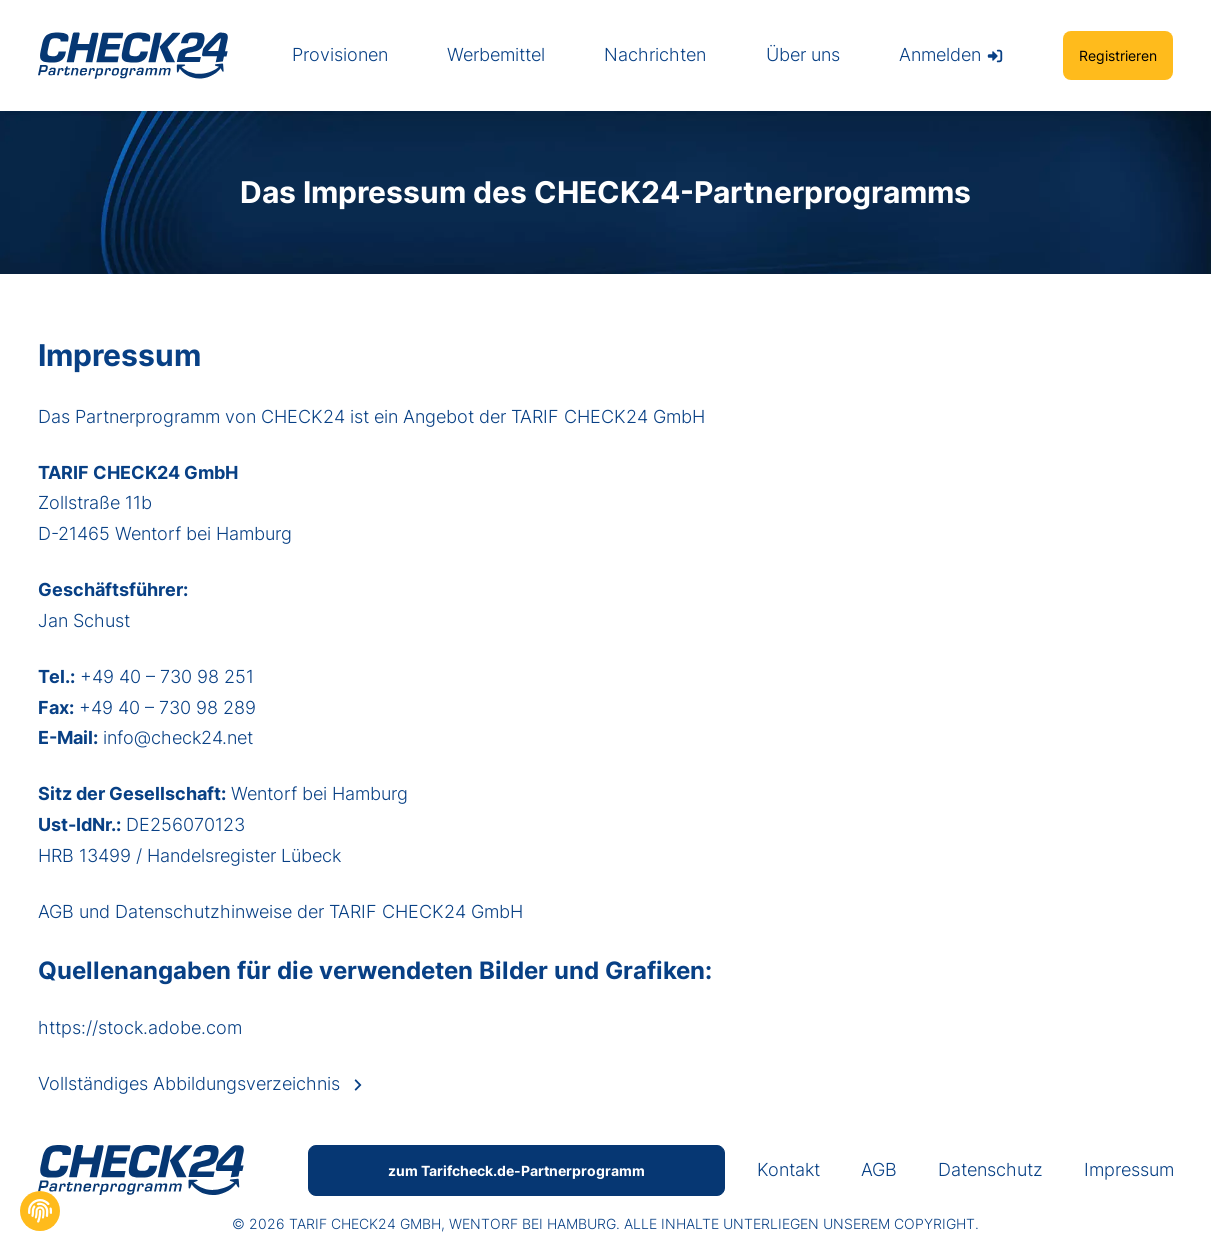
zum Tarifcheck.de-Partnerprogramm (516, 1170)
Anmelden (951, 54)
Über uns (803, 54)
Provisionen (340, 54)
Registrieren (1118, 55)
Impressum (1129, 1169)
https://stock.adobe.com (140, 1027)
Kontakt (788, 1169)
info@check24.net (178, 737)
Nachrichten (655, 54)
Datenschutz (990, 1169)
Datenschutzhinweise (206, 911)
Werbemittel (496, 54)
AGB (58, 911)
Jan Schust (84, 620)
